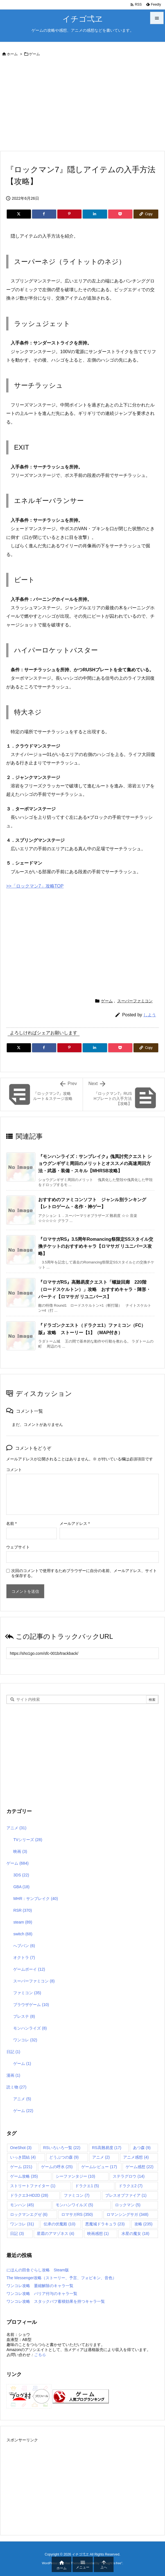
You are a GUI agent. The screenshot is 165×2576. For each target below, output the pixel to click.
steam (22, 1922)
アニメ (16, 1828)
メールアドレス (75, 1523)
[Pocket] (120, 214)
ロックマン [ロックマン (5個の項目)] (128, 2205)
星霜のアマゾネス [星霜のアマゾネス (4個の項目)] (55, 2233)
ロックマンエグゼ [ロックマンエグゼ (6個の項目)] (29, 2214)
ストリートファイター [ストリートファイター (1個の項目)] (32, 2186)
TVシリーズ (27, 1839)
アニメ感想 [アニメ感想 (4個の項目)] (136, 2157)
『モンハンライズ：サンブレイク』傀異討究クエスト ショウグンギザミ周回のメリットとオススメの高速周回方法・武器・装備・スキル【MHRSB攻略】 (95, 1163)
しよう (149, 1014)
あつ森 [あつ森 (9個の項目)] (142, 2147)
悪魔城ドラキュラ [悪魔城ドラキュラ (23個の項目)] (105, 2224)
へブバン (24, 1945)
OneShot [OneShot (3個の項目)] (20, 2147)
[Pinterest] (69, 214)
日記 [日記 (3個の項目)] (17, 2233)
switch (22, 1934)
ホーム (12, 54)
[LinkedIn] (95, 214)
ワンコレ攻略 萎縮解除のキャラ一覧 (39, 2285)
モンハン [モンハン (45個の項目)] (22, 2205)
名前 (11, 1523)
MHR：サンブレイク (35, 1898)
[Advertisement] (82, 105)
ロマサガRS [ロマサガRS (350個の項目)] (77, 2214)
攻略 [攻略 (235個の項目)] (143, 2224)
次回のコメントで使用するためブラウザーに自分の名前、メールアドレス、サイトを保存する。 (84, 1573)
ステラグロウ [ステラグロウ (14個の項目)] (128, 2176)
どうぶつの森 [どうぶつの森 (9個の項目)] (64, 2157)
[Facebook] (44, 214)
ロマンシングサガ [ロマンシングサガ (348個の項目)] (127, 2214)
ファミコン (27, 1993)
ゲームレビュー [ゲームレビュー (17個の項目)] (99, 2166)
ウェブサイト (18, 1547)
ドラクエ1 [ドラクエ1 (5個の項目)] (87, 2186)
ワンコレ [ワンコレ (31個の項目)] (22, 2224)
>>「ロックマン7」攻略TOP (35, 886)
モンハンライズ (30, 2028)
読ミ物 (16, 2087)
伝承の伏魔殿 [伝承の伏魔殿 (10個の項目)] (59, 2224)
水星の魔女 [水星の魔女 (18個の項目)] (135, 2233)
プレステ (24, 2016)
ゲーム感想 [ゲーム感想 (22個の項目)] (139, 2166)
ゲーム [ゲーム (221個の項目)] (21, 2166)
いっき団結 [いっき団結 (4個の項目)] (23, 2157)
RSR (22, 1910)
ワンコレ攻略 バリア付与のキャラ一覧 (41, 2293)
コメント (14, 1469)
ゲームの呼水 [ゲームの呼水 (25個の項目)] (57, 2166)
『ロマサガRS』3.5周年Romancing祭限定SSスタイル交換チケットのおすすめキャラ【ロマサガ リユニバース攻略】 (95, 1246)
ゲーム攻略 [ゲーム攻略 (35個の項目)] (24, 2176)
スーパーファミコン (135, 1001)
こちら (40, 2354)
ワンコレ (25, 2040)
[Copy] (146, 214)
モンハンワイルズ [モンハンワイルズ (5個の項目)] (74, 2205)
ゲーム (34, 54)
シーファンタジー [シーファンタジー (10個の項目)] (75, 2176)
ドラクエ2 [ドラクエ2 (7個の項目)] (131, 2186)
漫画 (13, 2075)
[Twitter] (19, 214)
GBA (21, 1887)
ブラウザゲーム (31, 2004)
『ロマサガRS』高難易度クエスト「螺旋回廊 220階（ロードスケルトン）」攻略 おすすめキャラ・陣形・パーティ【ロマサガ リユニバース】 (94, 1289)
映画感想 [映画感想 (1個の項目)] (98, 2233)
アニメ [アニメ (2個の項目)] (101, 2157)
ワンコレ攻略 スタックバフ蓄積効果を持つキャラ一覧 (55, 2301)
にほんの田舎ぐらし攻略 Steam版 (37, 2270)
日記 (13, 2051)
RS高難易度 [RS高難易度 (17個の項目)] (106, 2147)
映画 (20, 1851)
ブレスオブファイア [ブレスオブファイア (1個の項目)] (125, 2195)
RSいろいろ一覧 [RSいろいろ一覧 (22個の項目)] (61, 2147)
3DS (21, 1875)
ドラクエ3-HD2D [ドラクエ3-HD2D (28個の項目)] (29, 2195)
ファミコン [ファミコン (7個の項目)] (76, 2195)
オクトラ (24, 1957)
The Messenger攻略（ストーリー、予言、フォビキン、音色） (61, 2278)
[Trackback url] (82, 1653)
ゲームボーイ (29, 1969)
